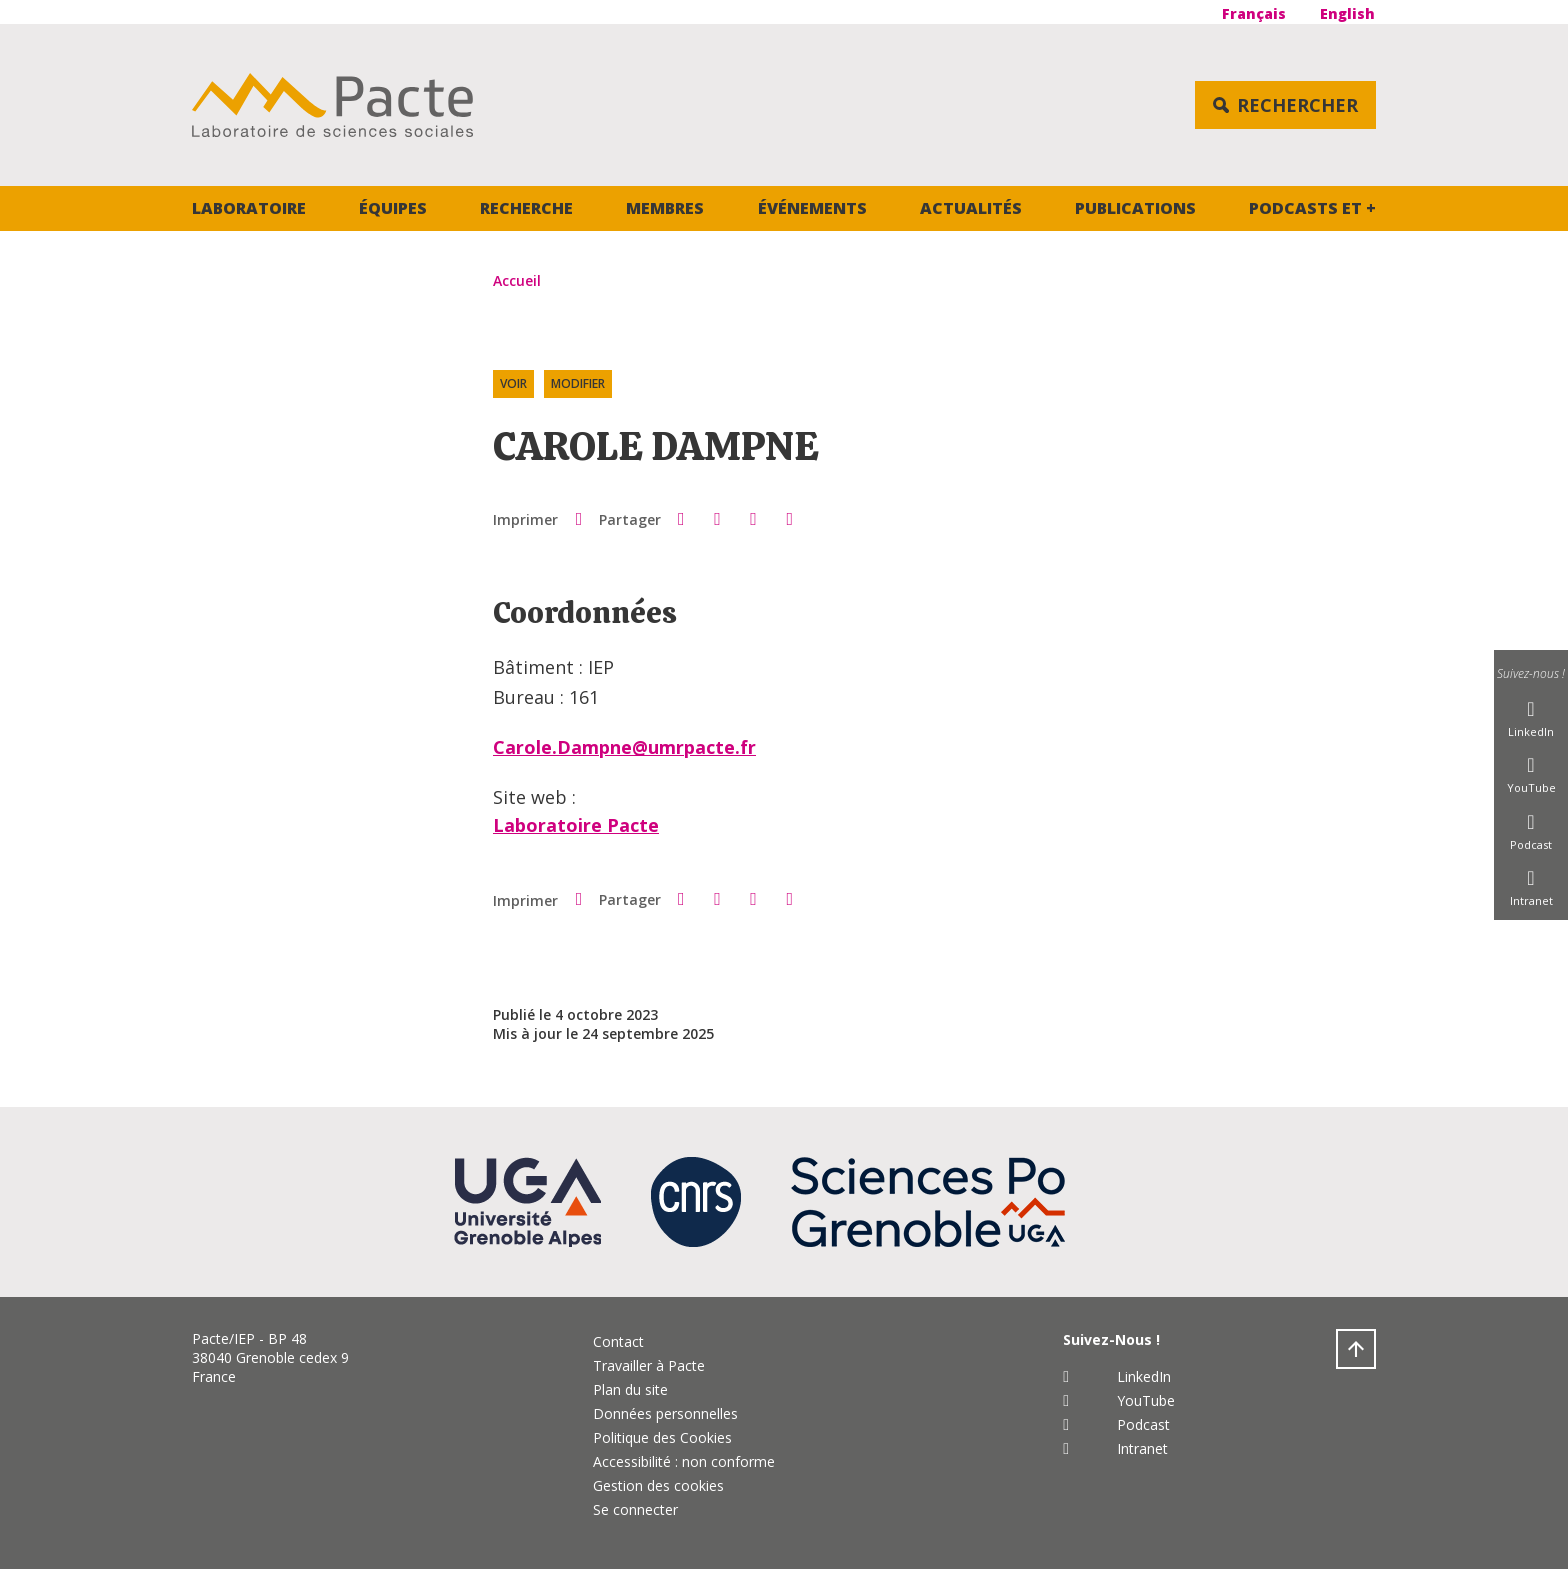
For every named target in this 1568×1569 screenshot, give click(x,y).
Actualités (971, 208)
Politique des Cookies (662, 1437)
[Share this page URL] (790, 518)
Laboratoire (249, 208)
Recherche (526, 208)
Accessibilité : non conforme (684, 1461)
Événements (812, 208)
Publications (1135, 208)
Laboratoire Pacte (576, 825)
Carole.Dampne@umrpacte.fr (624, 747)
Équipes (393, 208)
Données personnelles (665, 1413)
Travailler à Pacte (649, 1365)
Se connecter (635, 1509)
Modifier (578, 383)
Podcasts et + (1312, 208)
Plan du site (630, 1389)
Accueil (517, 280)
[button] (681, 518)
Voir (513, 383)
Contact (618, 1341)
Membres (665, 208)
